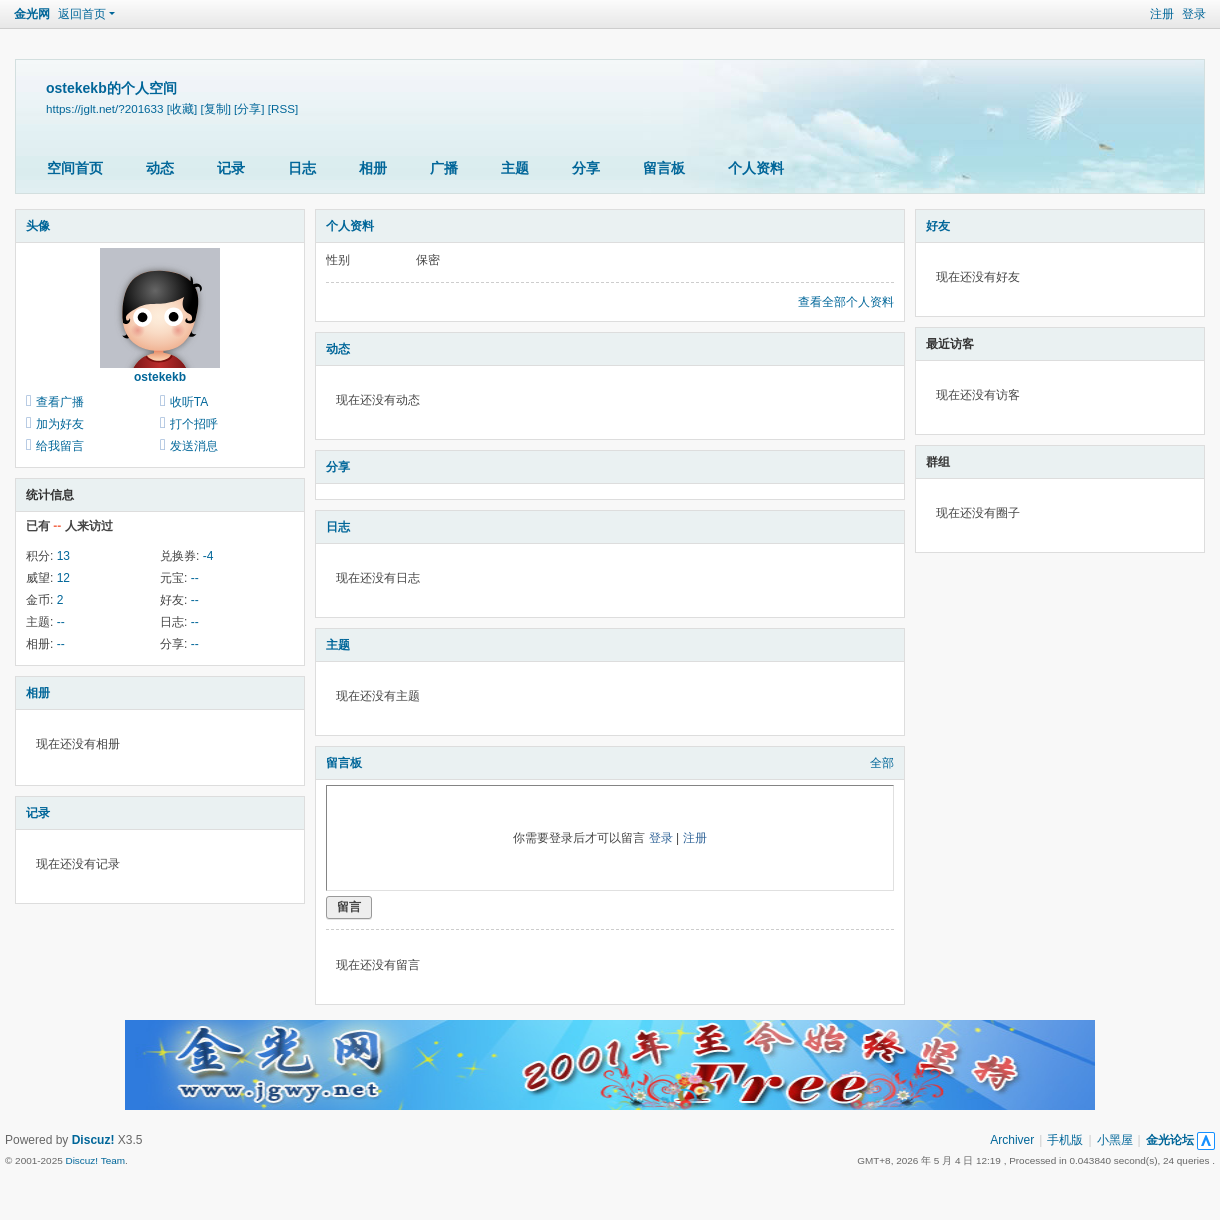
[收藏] (182, 108)
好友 (938, 226)
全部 (882, 763)
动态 (160, 168)
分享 (586, 168)
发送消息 (194, 446)
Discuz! (93, 1140)
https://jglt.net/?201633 (104, 108)
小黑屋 (1115, 1140)
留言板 (664, 168)
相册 (373, 168)
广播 (444, 168)
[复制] (215, 108)
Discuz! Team (95, 1160)
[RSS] (283, 108)
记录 (231, 168)
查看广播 (60, 402)
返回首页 (82, 14)
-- (195, 578)
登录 (1194, 14)
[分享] (249, 108)
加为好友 (60, 424)
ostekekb (160, 377)
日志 (302, 168)
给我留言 (60, 446)
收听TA (189, 402)
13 (63, 556)
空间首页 (75, 168)
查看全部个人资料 (846, 302)
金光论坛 (1170, 1140)
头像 (38, 226)
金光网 (32, 14)
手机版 (1065, 1140)
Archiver (1012, 1140)
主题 (515, 168)
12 (63, 578)
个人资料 (756, 168)
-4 (208, 556)
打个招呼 (194, 424)
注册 (1162, 14)
